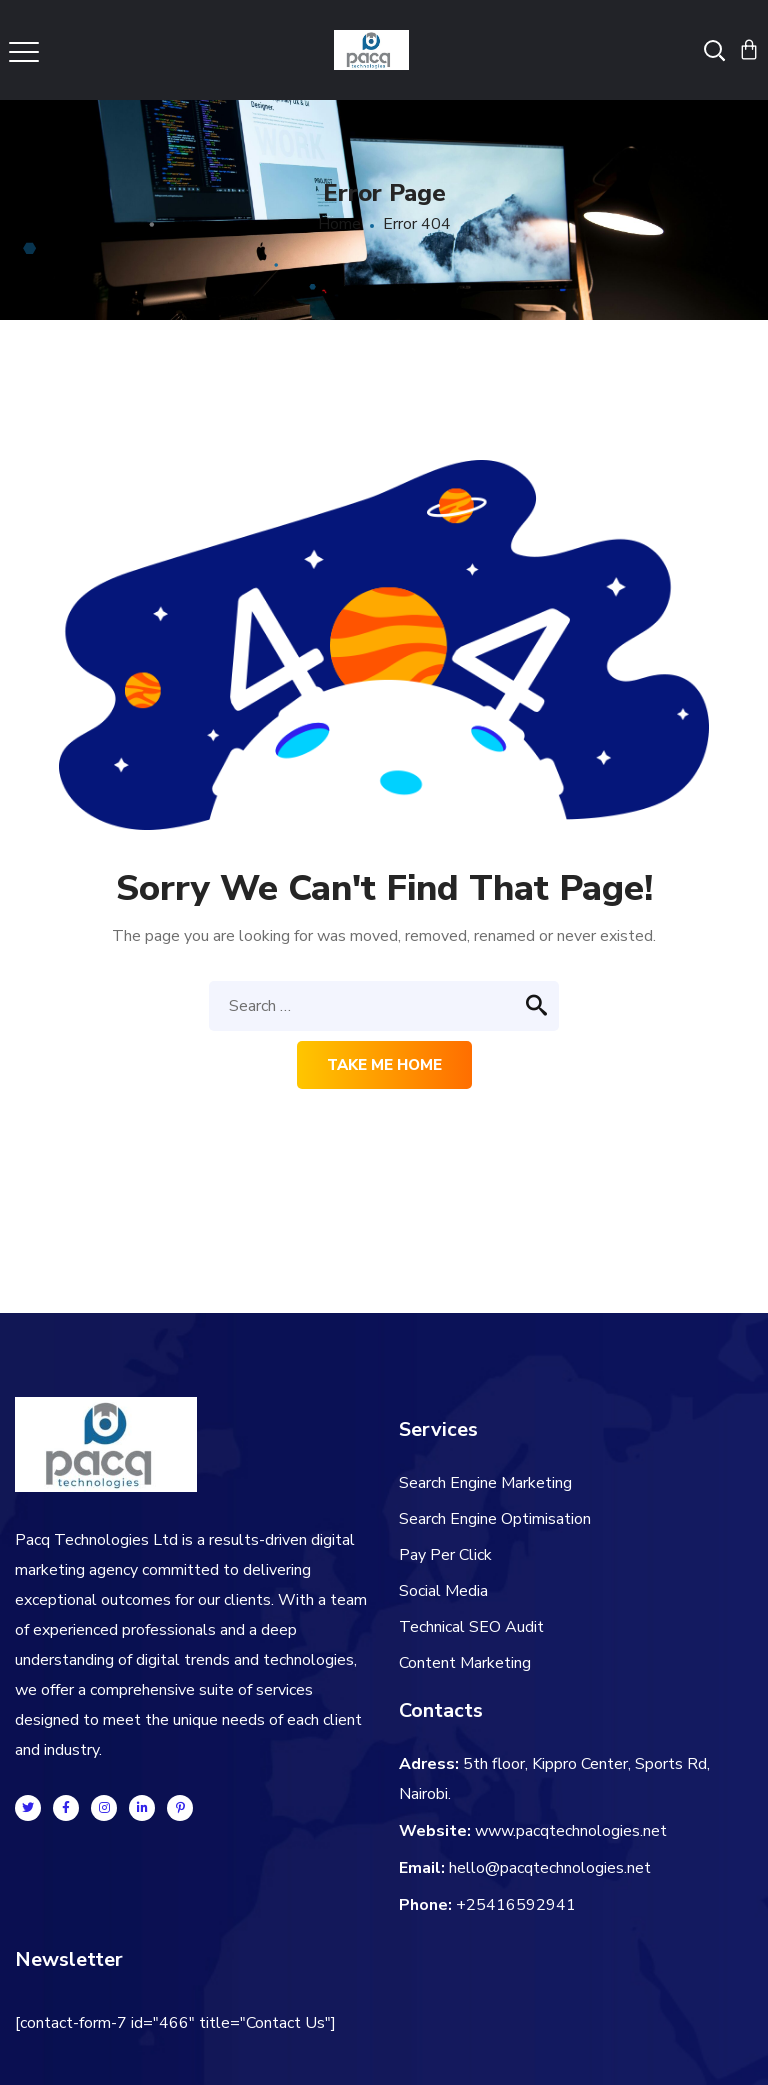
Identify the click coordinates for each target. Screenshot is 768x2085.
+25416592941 (516, 1905)
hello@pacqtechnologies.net (550, 1868)
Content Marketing (465, 1663)
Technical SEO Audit (471, 1627)
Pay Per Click (445, 1555)
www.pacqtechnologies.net (571, 1831)
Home (339, 224)
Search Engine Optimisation (495, 1519)
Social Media (443, 1591)
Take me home (384, 1065)
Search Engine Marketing (485, 1483)
